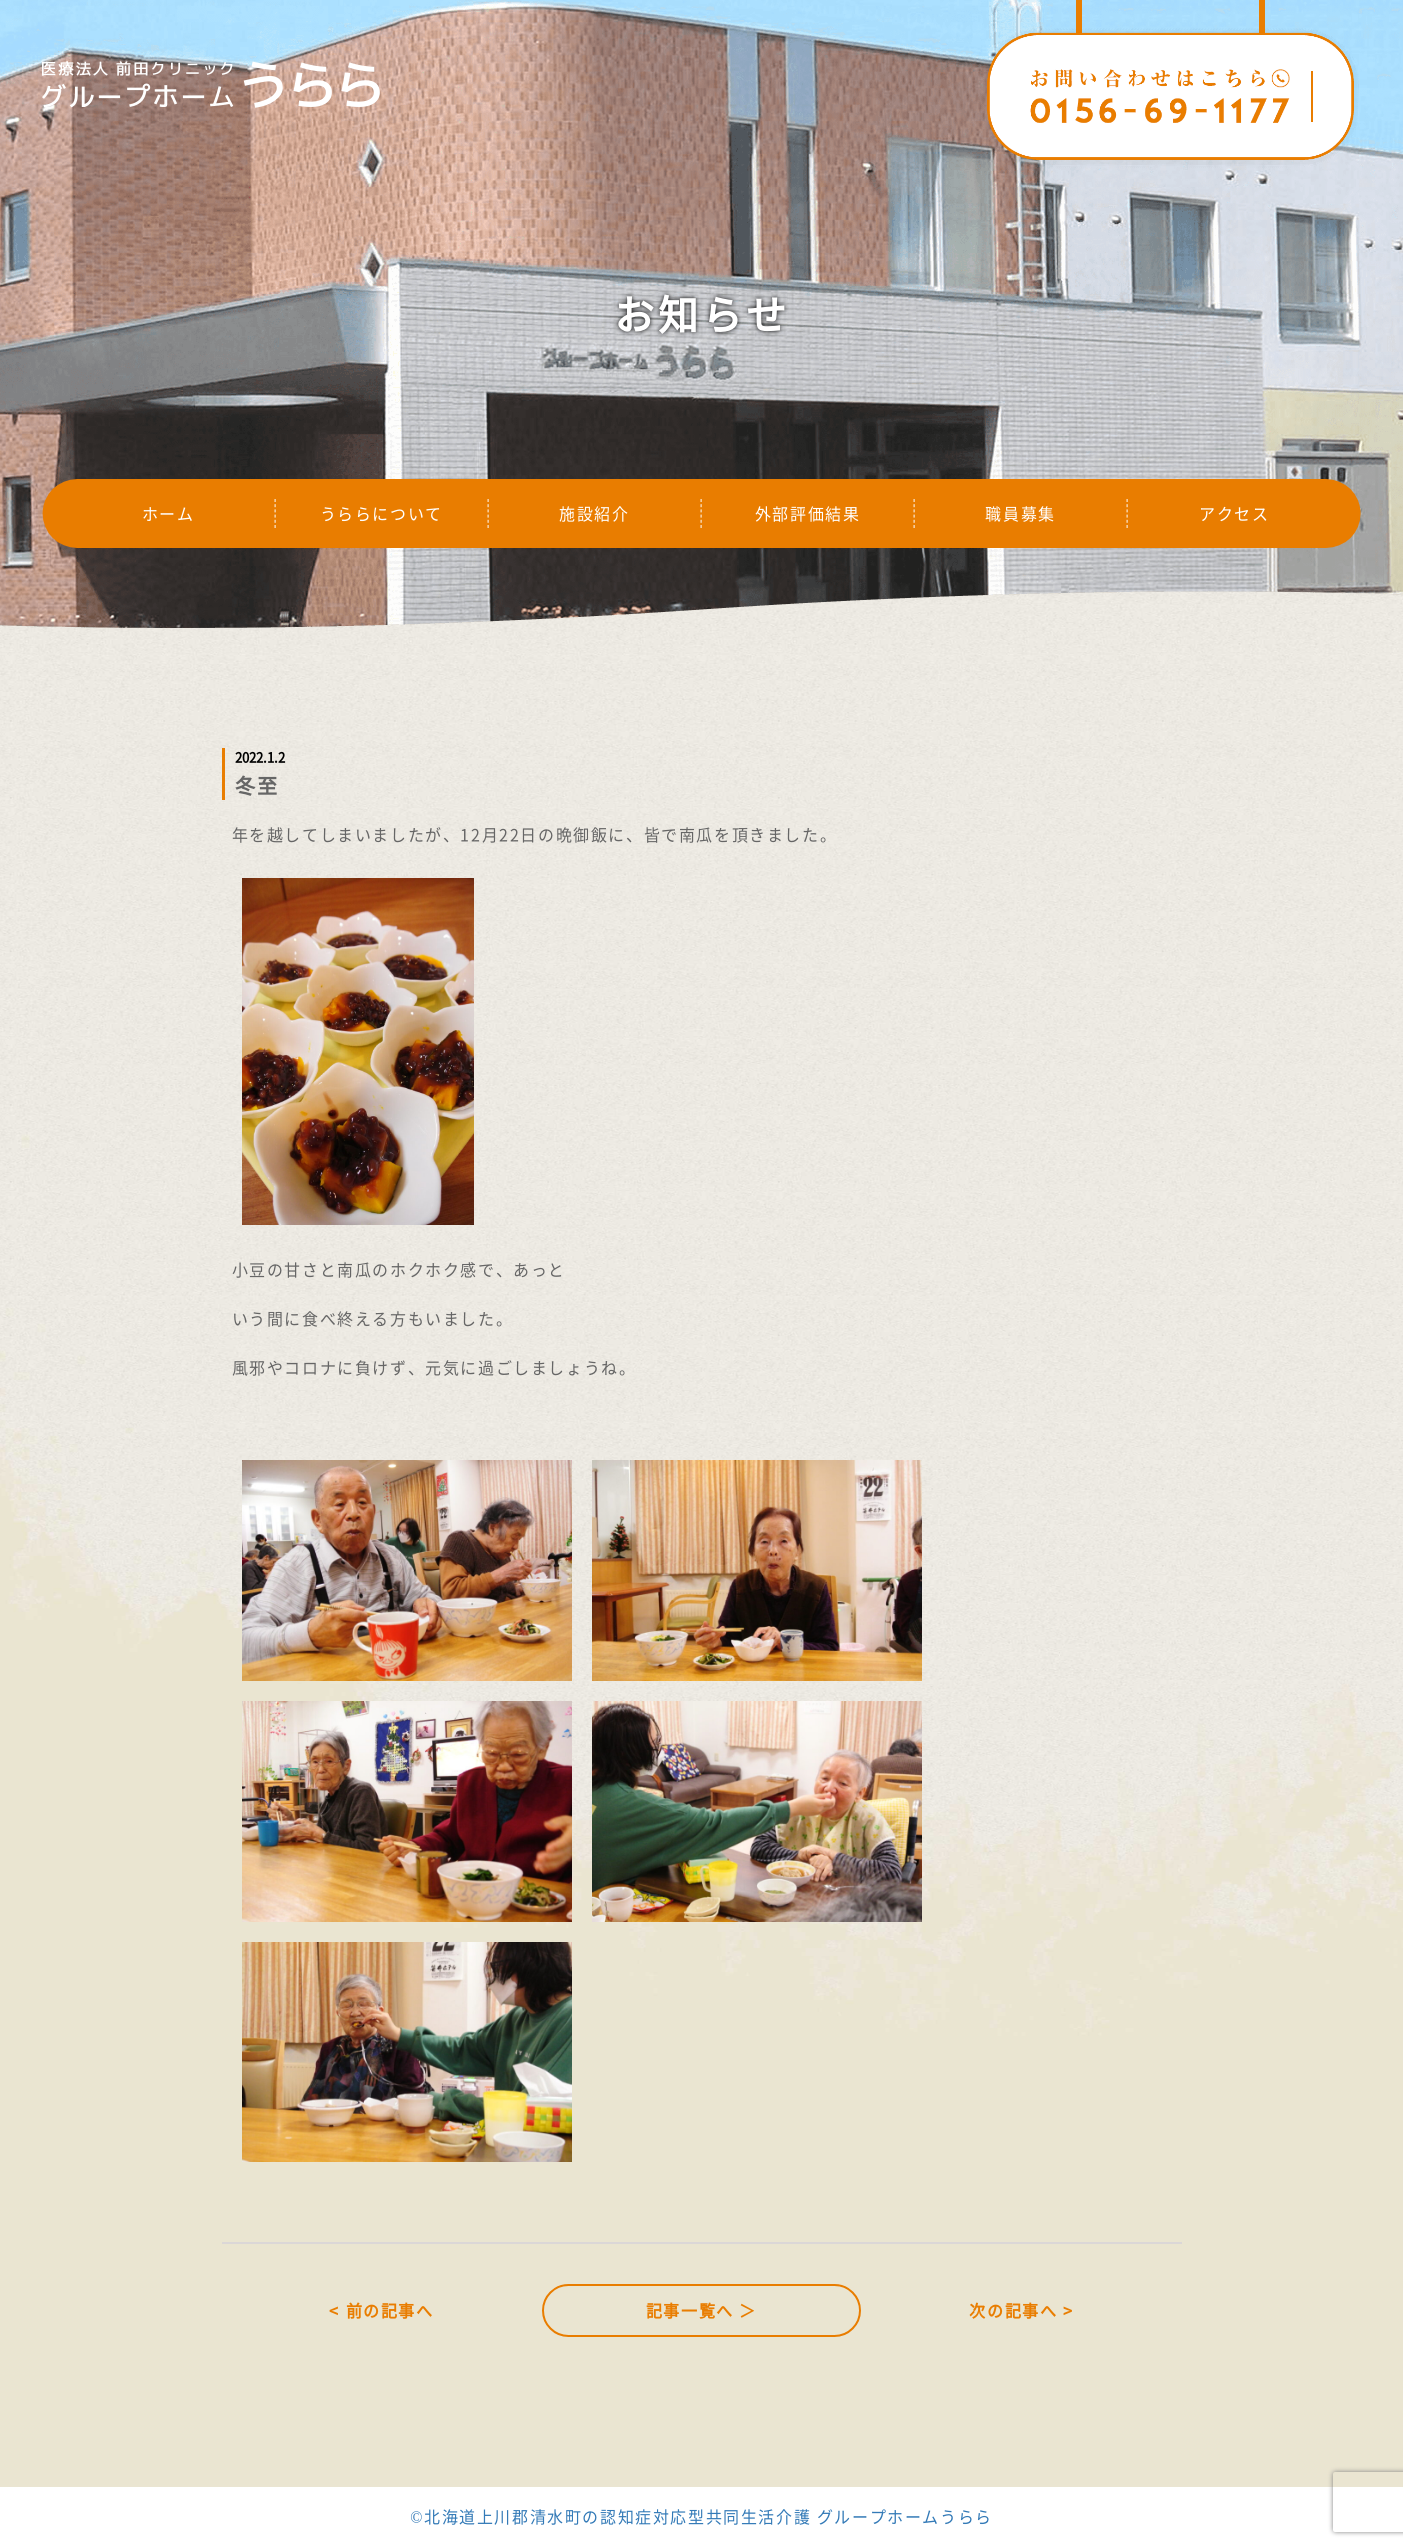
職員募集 (1020, 513)
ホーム (168, 513)
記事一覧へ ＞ (701, 2310)
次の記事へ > (1021, 2310)
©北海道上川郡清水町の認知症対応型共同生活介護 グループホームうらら (701, 2516)
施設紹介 (594, 513)
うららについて (381, 513)
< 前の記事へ (381, 2310)
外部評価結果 (808, 513)
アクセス (1234, 513)
